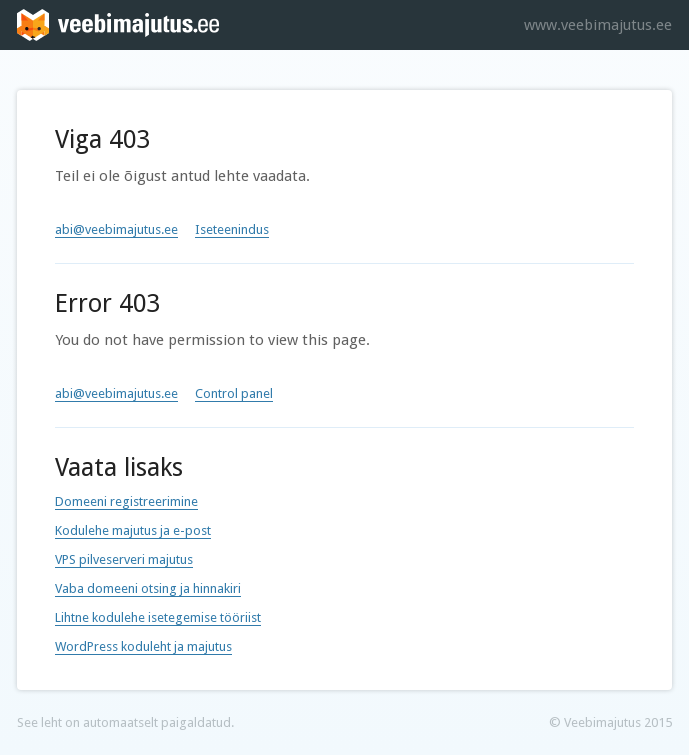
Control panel (234, 393)
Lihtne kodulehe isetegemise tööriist (158, 617)
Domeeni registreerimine (126, 501)
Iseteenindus (232, 229)
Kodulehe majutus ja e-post (133, 530)
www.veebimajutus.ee (598, 25)
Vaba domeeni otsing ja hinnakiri (148, 588)
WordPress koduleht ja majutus (143, 646)
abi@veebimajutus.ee (116, 229)
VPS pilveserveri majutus (124, 559)
